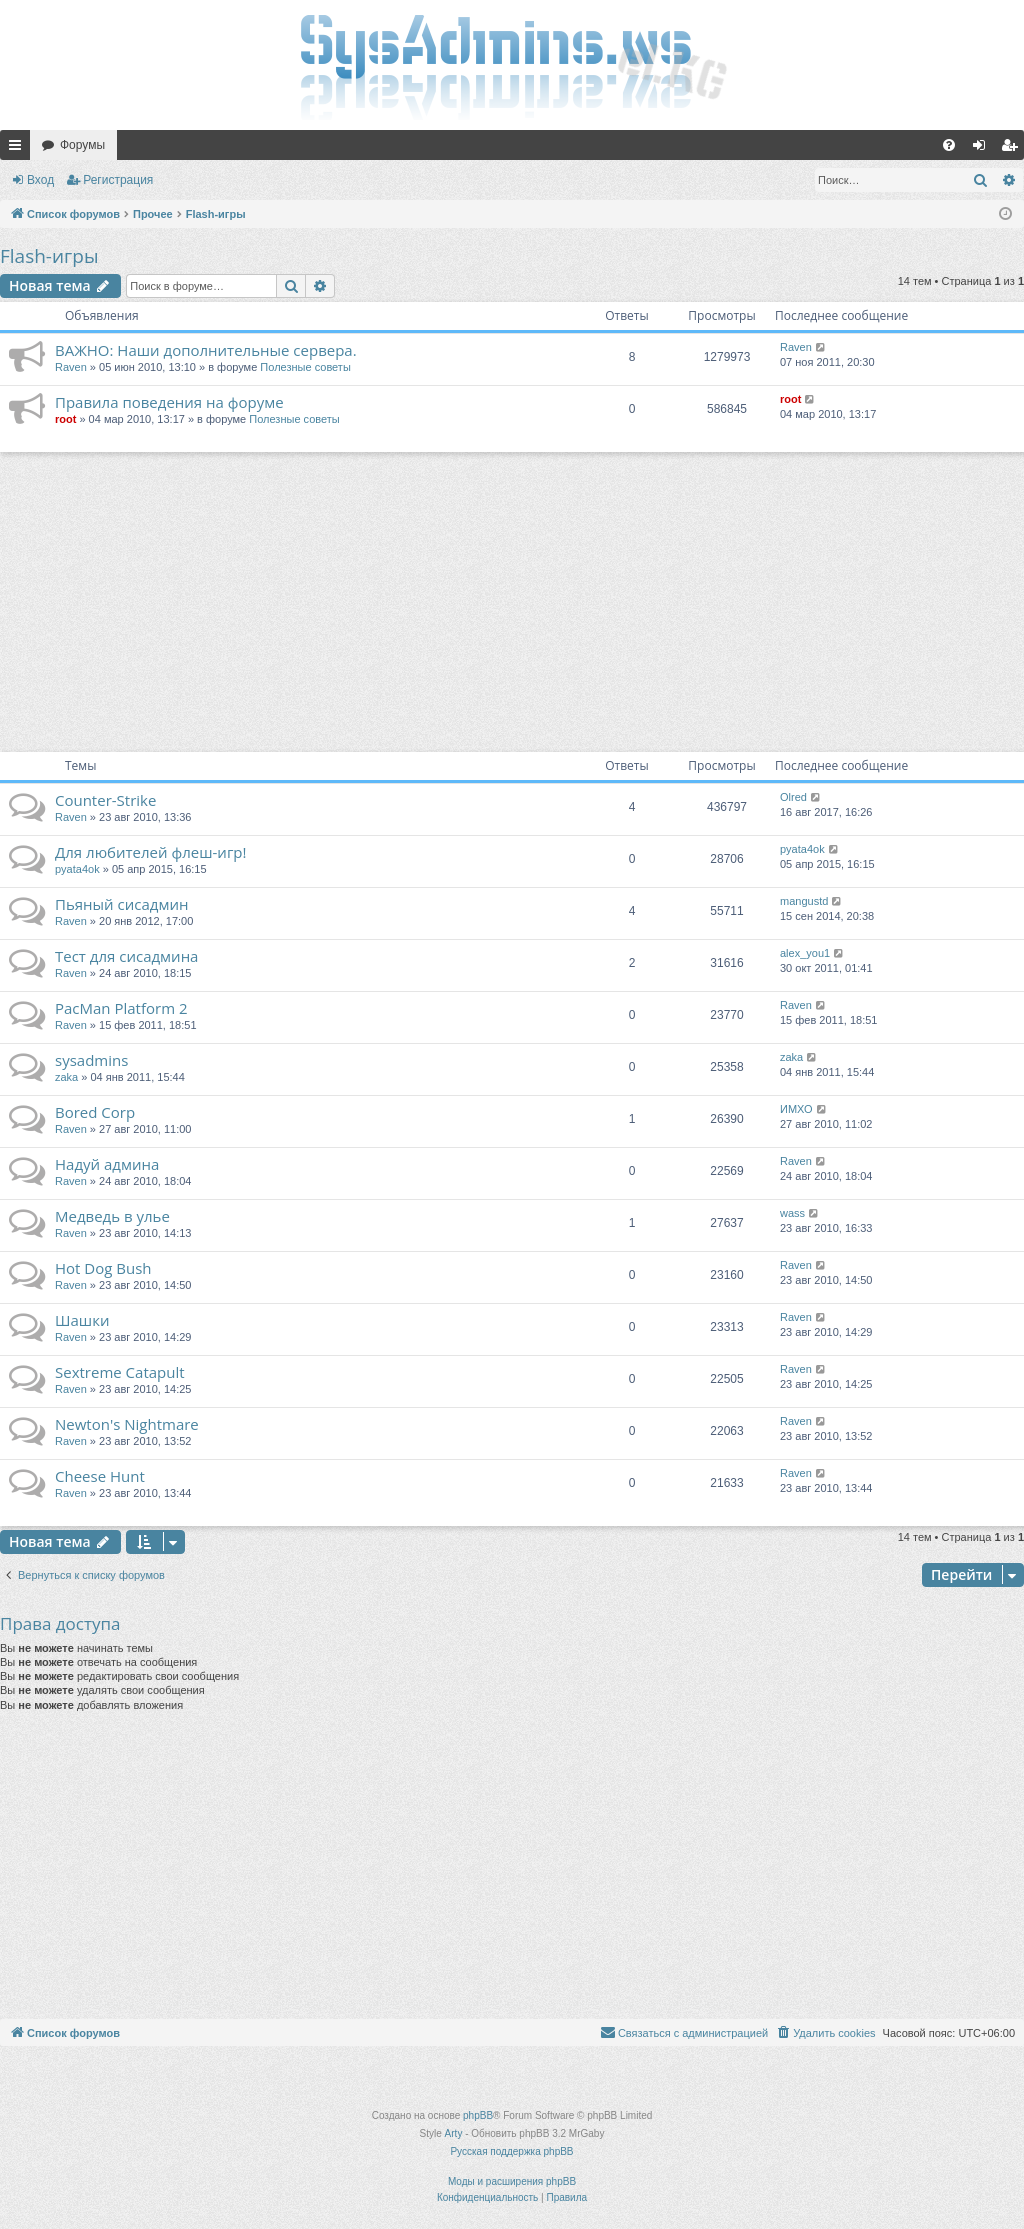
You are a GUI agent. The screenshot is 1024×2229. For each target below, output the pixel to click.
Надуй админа (107, 1164)
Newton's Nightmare (127, 1424)
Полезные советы (305, 367)
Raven (71, 367)
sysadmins (91, 1060)
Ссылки (19, 149)
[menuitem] (949, 145)
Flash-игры (49, 256)
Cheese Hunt (100, 1476)
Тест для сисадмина (126, 956)
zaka (66, 1077)
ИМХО (796, 1109)
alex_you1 (805, 953)
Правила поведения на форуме (169, 402)
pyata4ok (77, 869)
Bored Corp (95, 1112)
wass (792, 1213)
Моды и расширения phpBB (512, 2181)
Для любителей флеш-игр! (151, 852)
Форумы (82, 145)
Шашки (82, 1320)
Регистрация (118, 180)
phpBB (478, 2115)
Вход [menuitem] (983, 149)
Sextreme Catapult (120, 1372)
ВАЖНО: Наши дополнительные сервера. (206, 350)
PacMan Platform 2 (121, 1008)
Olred (793, 797)
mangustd (804, 901)
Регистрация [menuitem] (1013, 149)
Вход (40, 180)
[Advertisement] (512, 602)
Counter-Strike (105, 800)
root (65, 419)
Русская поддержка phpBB (511, 2151)
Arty (454, 2133)
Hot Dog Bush (103, 1268)
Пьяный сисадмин (121, 904)
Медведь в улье (112, 1216)
